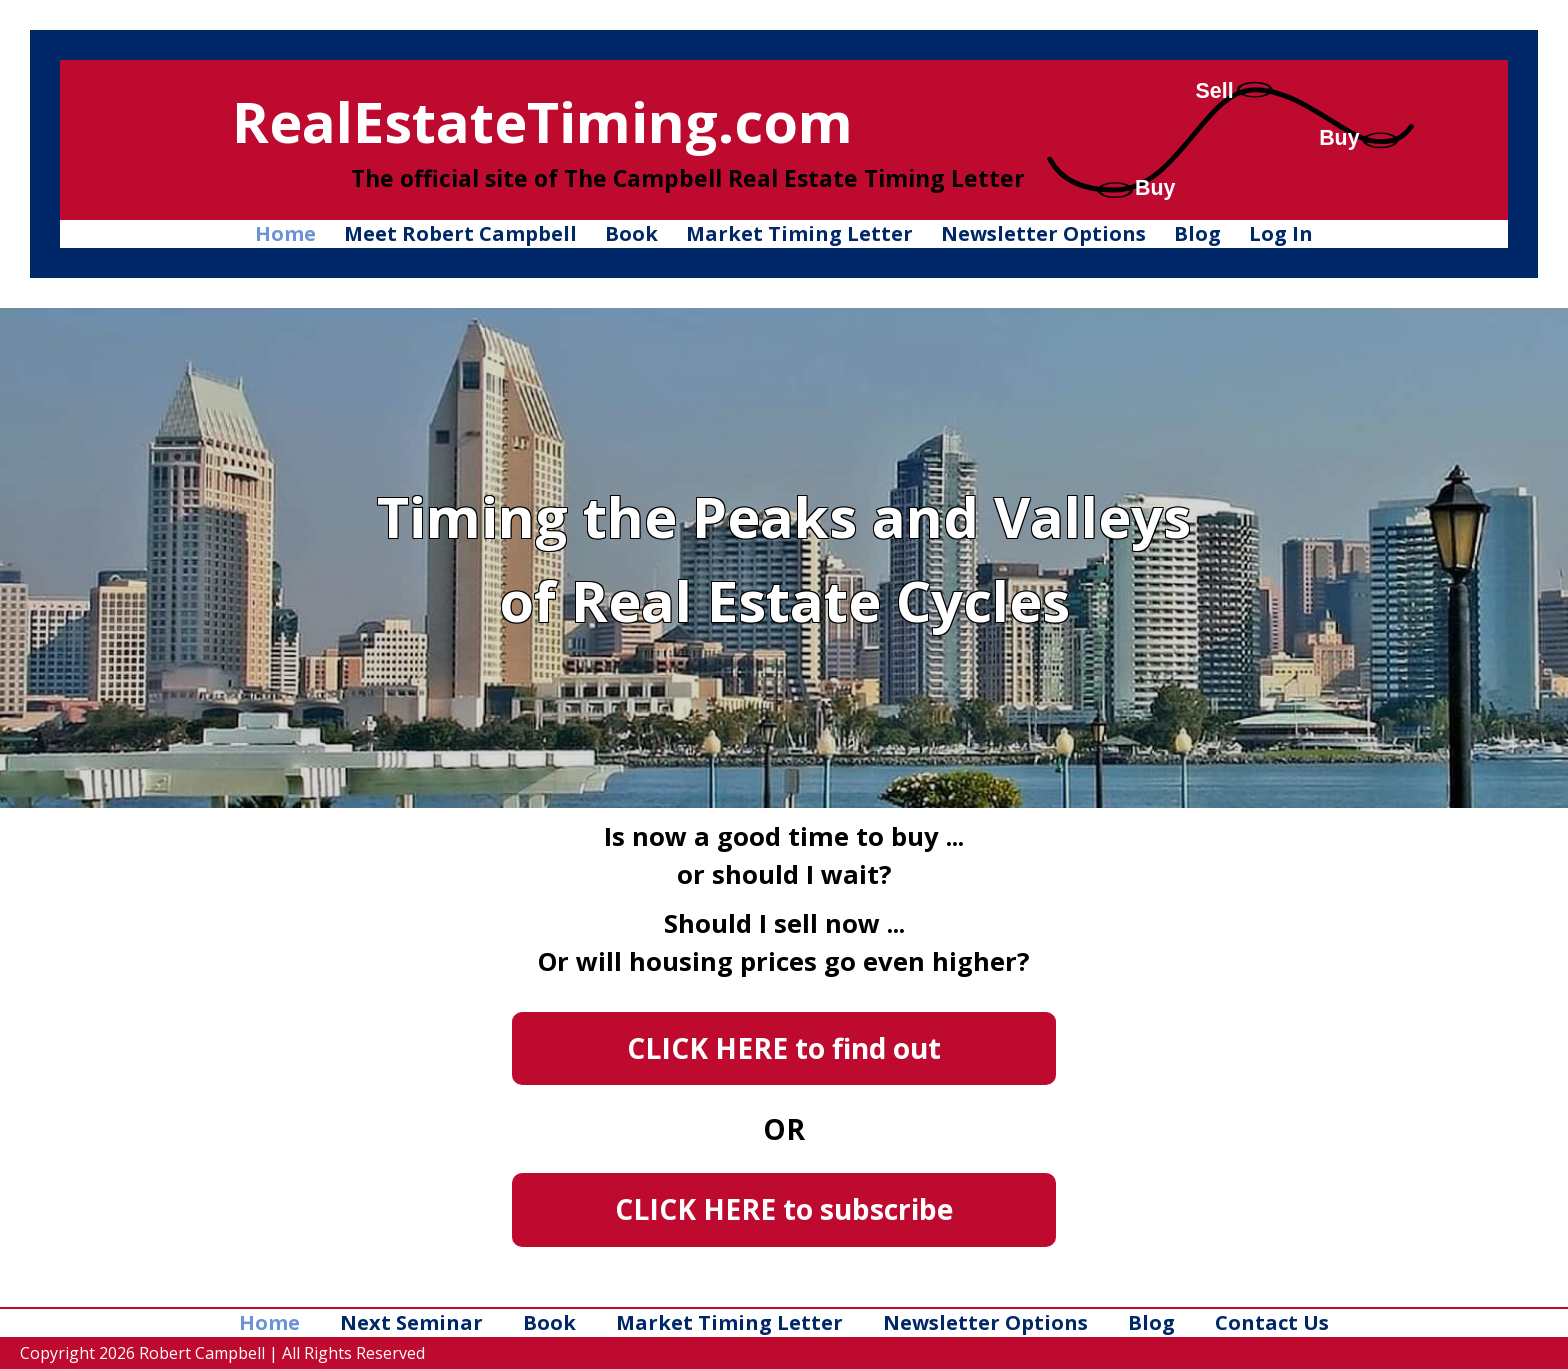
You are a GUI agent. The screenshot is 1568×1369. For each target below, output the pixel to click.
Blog (1197, 233)
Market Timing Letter (799, 233)
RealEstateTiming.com (542, 121)
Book (631, 233)
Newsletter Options (1043, 233)
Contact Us (1272, 1322)
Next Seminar (411, 1322)
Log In (1281, 233)
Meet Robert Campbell (460, 233)
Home (285, 233)
